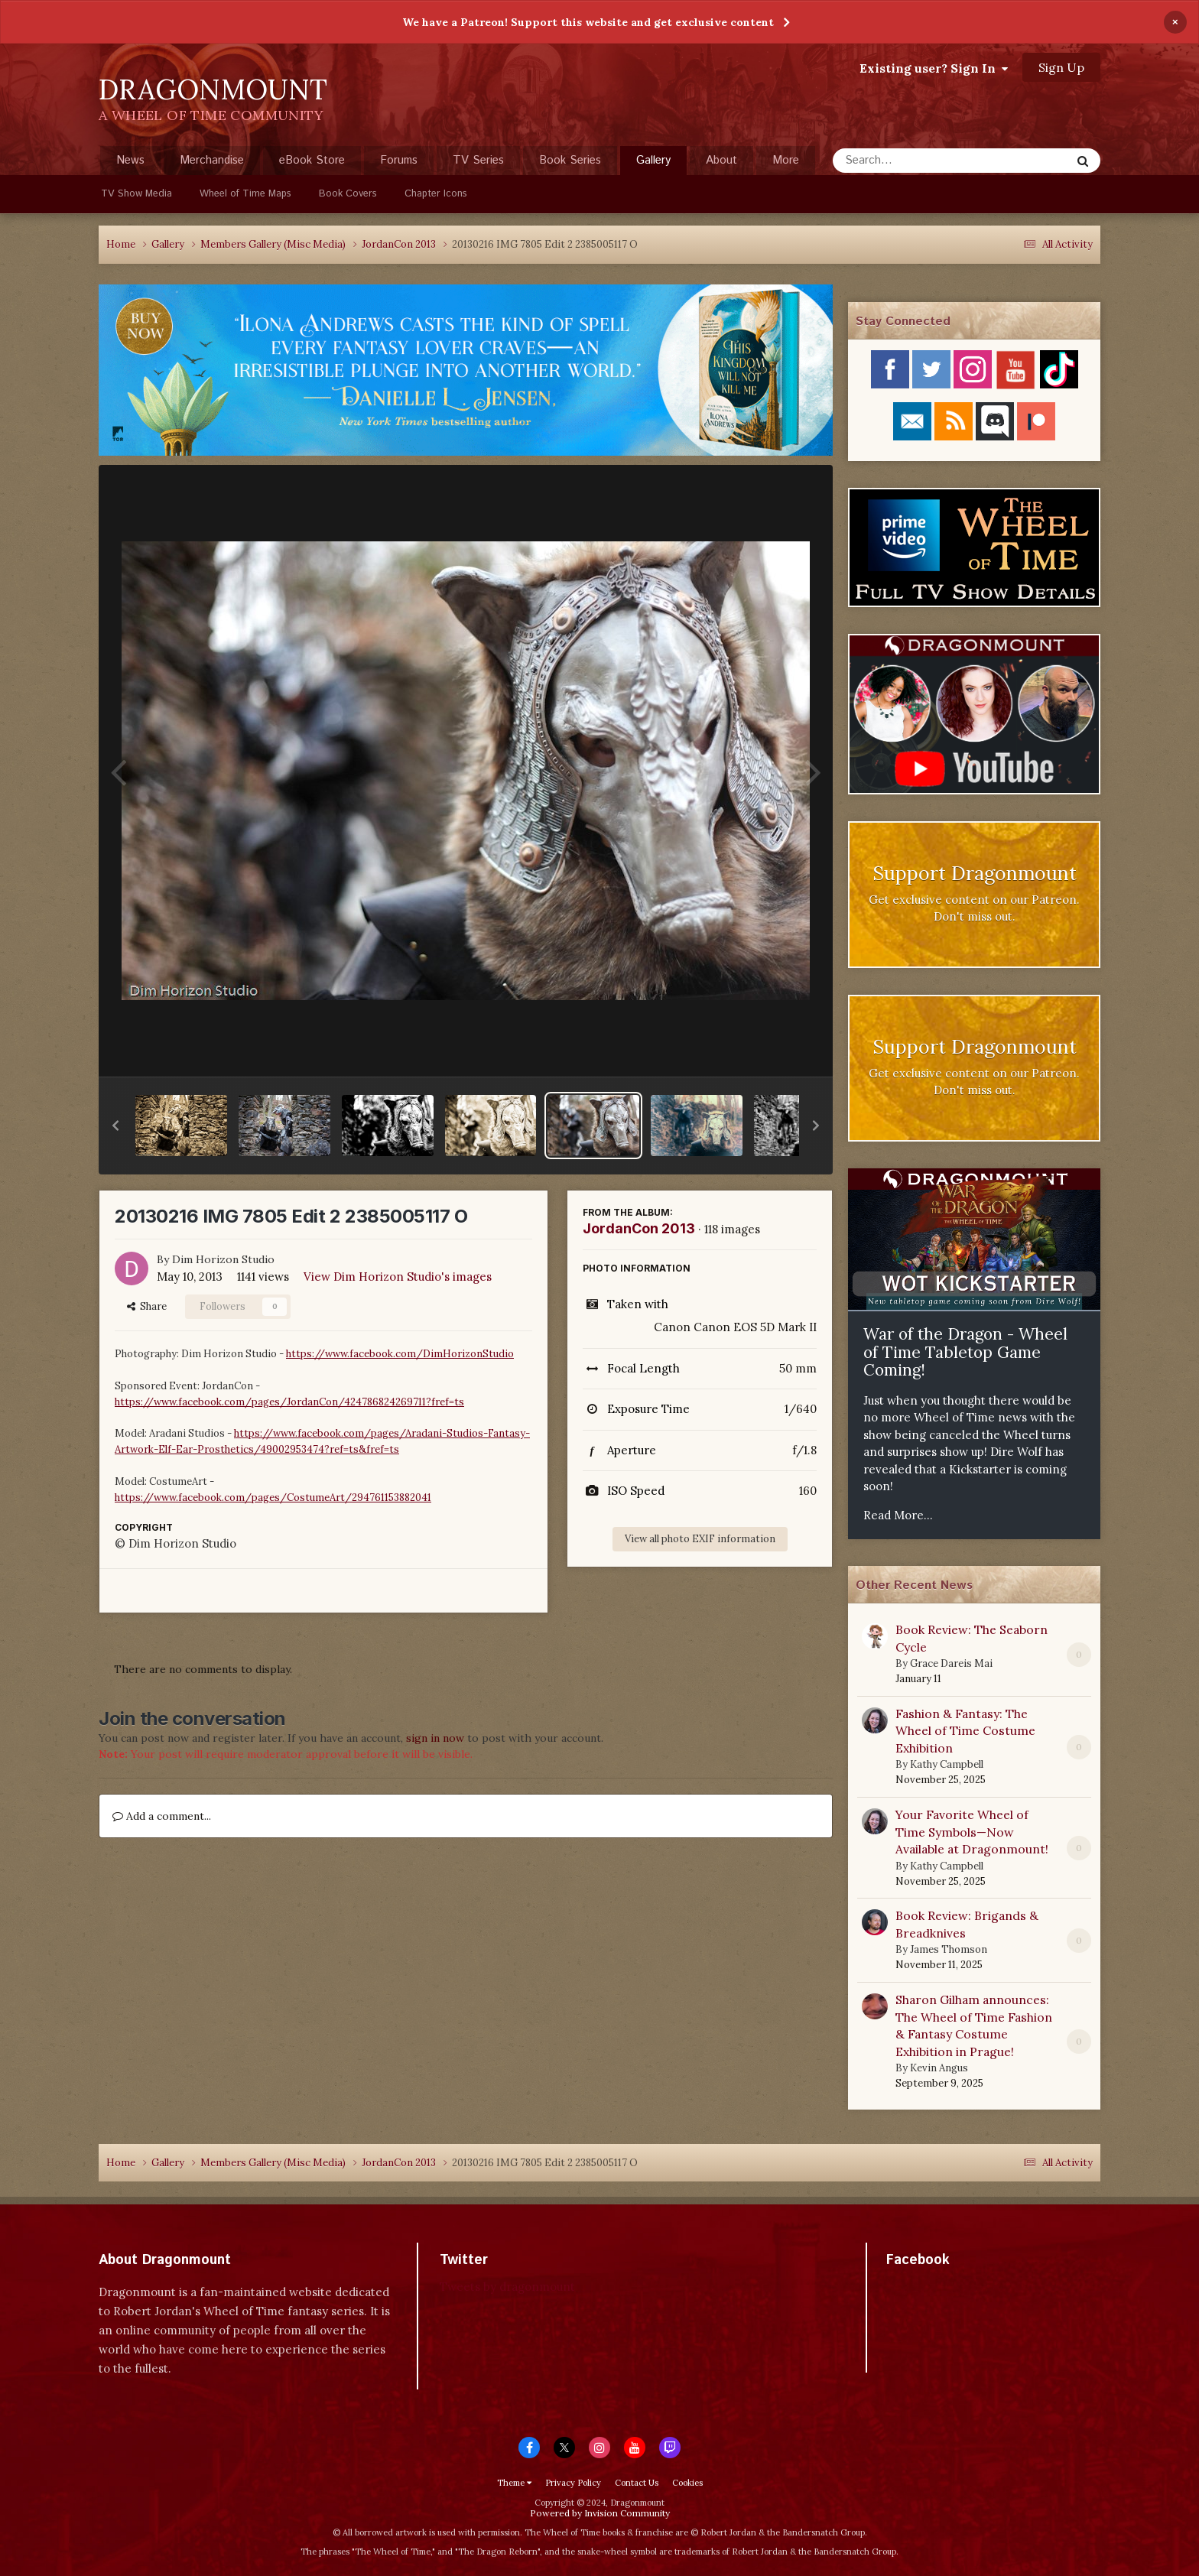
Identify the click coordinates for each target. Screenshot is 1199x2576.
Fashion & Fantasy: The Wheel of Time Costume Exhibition (965, 1731)
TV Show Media (136, 194)
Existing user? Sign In (933, 68)
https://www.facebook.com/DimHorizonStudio (400, 1353)
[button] (115, 1125)
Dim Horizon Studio (223, 1259)
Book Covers (348, 194)
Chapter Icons (436, 194)
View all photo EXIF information (700, 1538)
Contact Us (636, 2482)
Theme (514, 2482)
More (785, 160)
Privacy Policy (573, 2482)
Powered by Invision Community (600, 2513)
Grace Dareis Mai (951, 1663)
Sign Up (1061, 67)
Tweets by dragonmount (507, 2286)
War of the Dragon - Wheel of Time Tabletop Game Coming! (965, 1352)
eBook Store (312, 160)
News (130, 160)
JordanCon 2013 (639, 1228)
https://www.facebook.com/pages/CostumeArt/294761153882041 (273, 1497)
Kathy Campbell (946, 1764)
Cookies (687, 2482)
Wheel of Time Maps (245, 194)
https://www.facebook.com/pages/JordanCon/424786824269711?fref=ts (289, 1401)
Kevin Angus (939, 2067)
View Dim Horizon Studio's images (398, 1276)
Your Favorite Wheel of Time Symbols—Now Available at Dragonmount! (971, 1831)
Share (147, 1306)
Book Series (570, 160)
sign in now (435, 1738)
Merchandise (212, 160)
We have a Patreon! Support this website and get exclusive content (588, 22)
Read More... (898, 1515)
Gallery (653, 163)
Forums (399, 160)
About (721, 160)
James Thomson (948, 1949)
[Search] (911, 160)
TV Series (478, 160)
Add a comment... (161, 1816)
